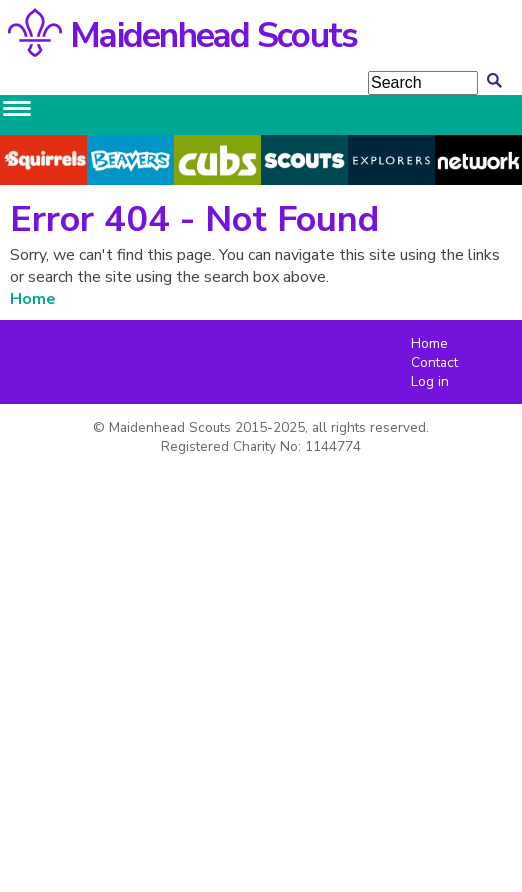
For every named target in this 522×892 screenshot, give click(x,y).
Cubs (218, 160)
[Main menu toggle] (17, 108)
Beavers (130, 160)
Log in (430, 381)
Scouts (304, 160)
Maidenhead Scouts (213, 35)
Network (479, 160)
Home (33, 299)
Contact (434, 362)
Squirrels (43, 160)
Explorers (391, 160)
